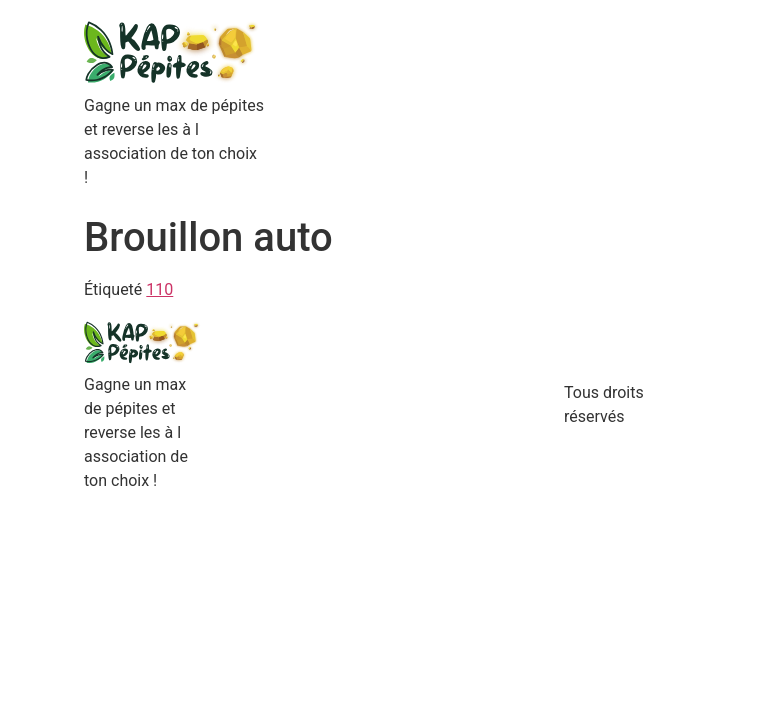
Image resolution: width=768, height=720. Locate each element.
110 (159, 289)
